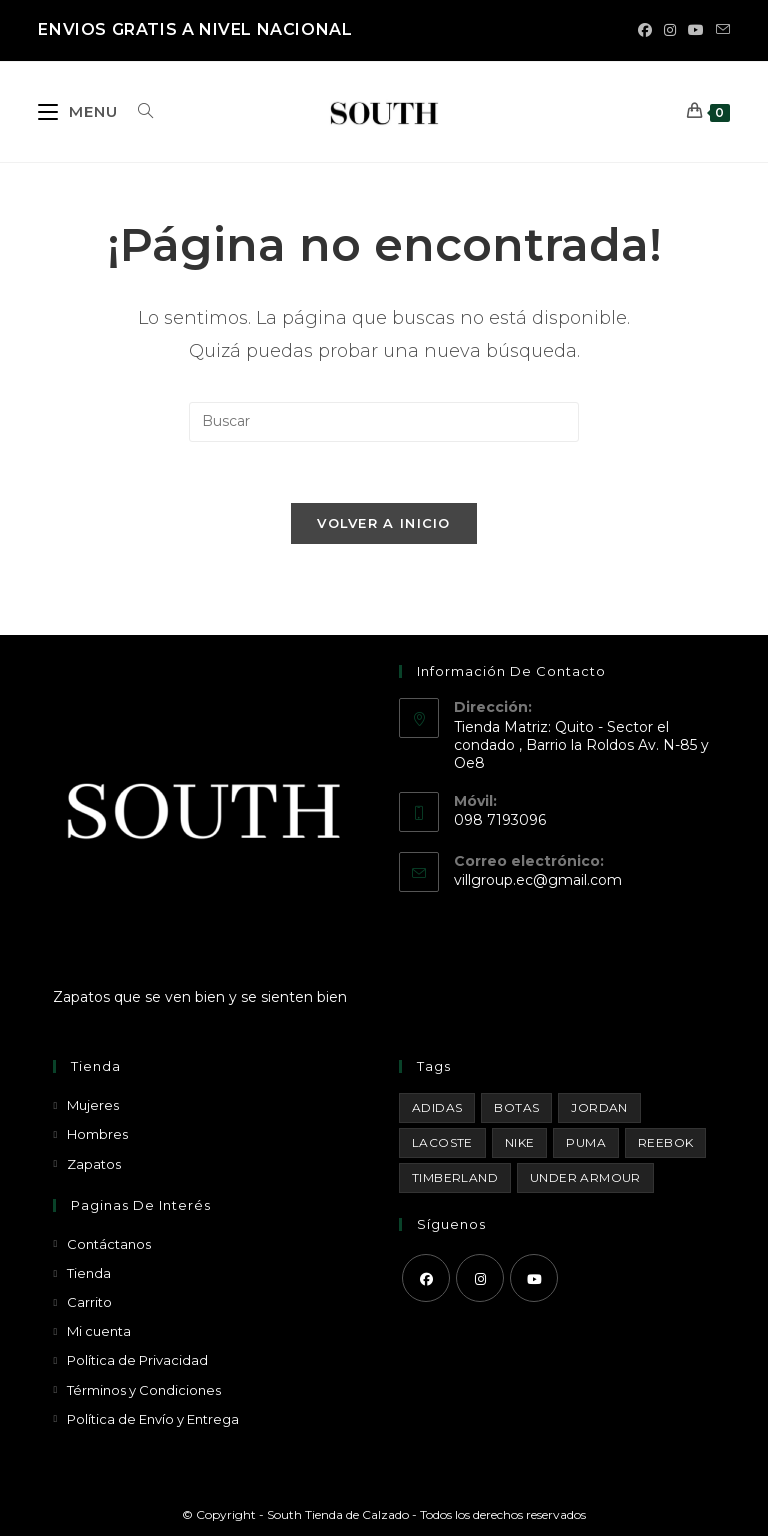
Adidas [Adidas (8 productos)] (437, 1107)
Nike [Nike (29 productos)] (520, 1142)
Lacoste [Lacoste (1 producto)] (442, 1142)
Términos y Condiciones (144, 1390)
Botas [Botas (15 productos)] (516, 1107)
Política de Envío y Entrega (153, 1419)
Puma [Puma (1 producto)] (586, 1142)
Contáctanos (109, 1244)
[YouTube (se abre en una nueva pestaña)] (696, 30)
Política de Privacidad (137, 1360)
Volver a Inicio (384, 523)
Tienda (89, 1273)
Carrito (89, 1302)
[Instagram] (480, 1278)
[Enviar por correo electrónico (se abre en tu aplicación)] (720, 30)
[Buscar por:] (138, 111)
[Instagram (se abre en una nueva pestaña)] (670, 30)
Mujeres (93, 1105)
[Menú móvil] (80, 111)
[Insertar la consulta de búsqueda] (384, 422)
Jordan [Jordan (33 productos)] (599, 1107)
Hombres (97, 1134)
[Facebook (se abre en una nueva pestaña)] (645, 30)
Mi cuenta (99, 1331)
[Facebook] (426, 1278)
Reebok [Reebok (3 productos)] (665, 1142)
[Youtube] (534, 1278)
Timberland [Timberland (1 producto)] (455, 1177)
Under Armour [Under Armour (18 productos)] (585, 1177)
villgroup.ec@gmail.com (538, 880)
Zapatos (94, 1164)
